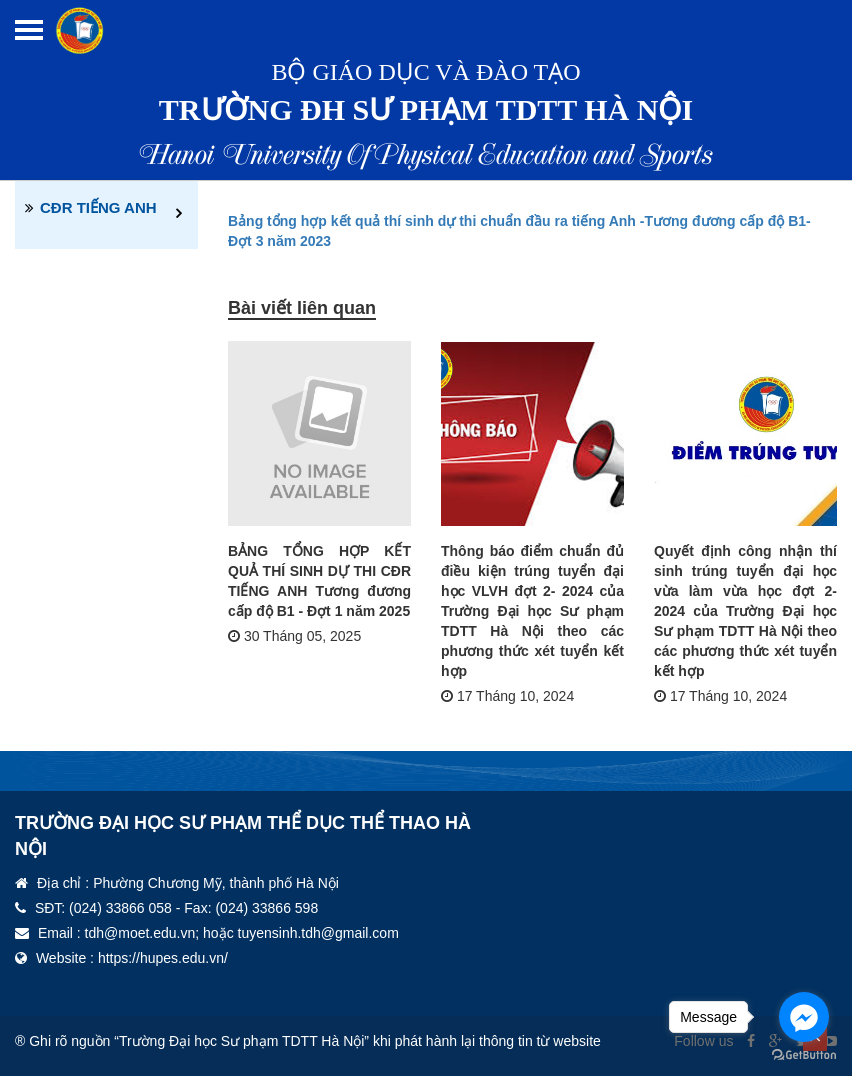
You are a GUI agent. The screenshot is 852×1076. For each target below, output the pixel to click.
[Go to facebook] (804, 1017)
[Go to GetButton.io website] (804, 1055)
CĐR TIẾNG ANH (98, 207)
